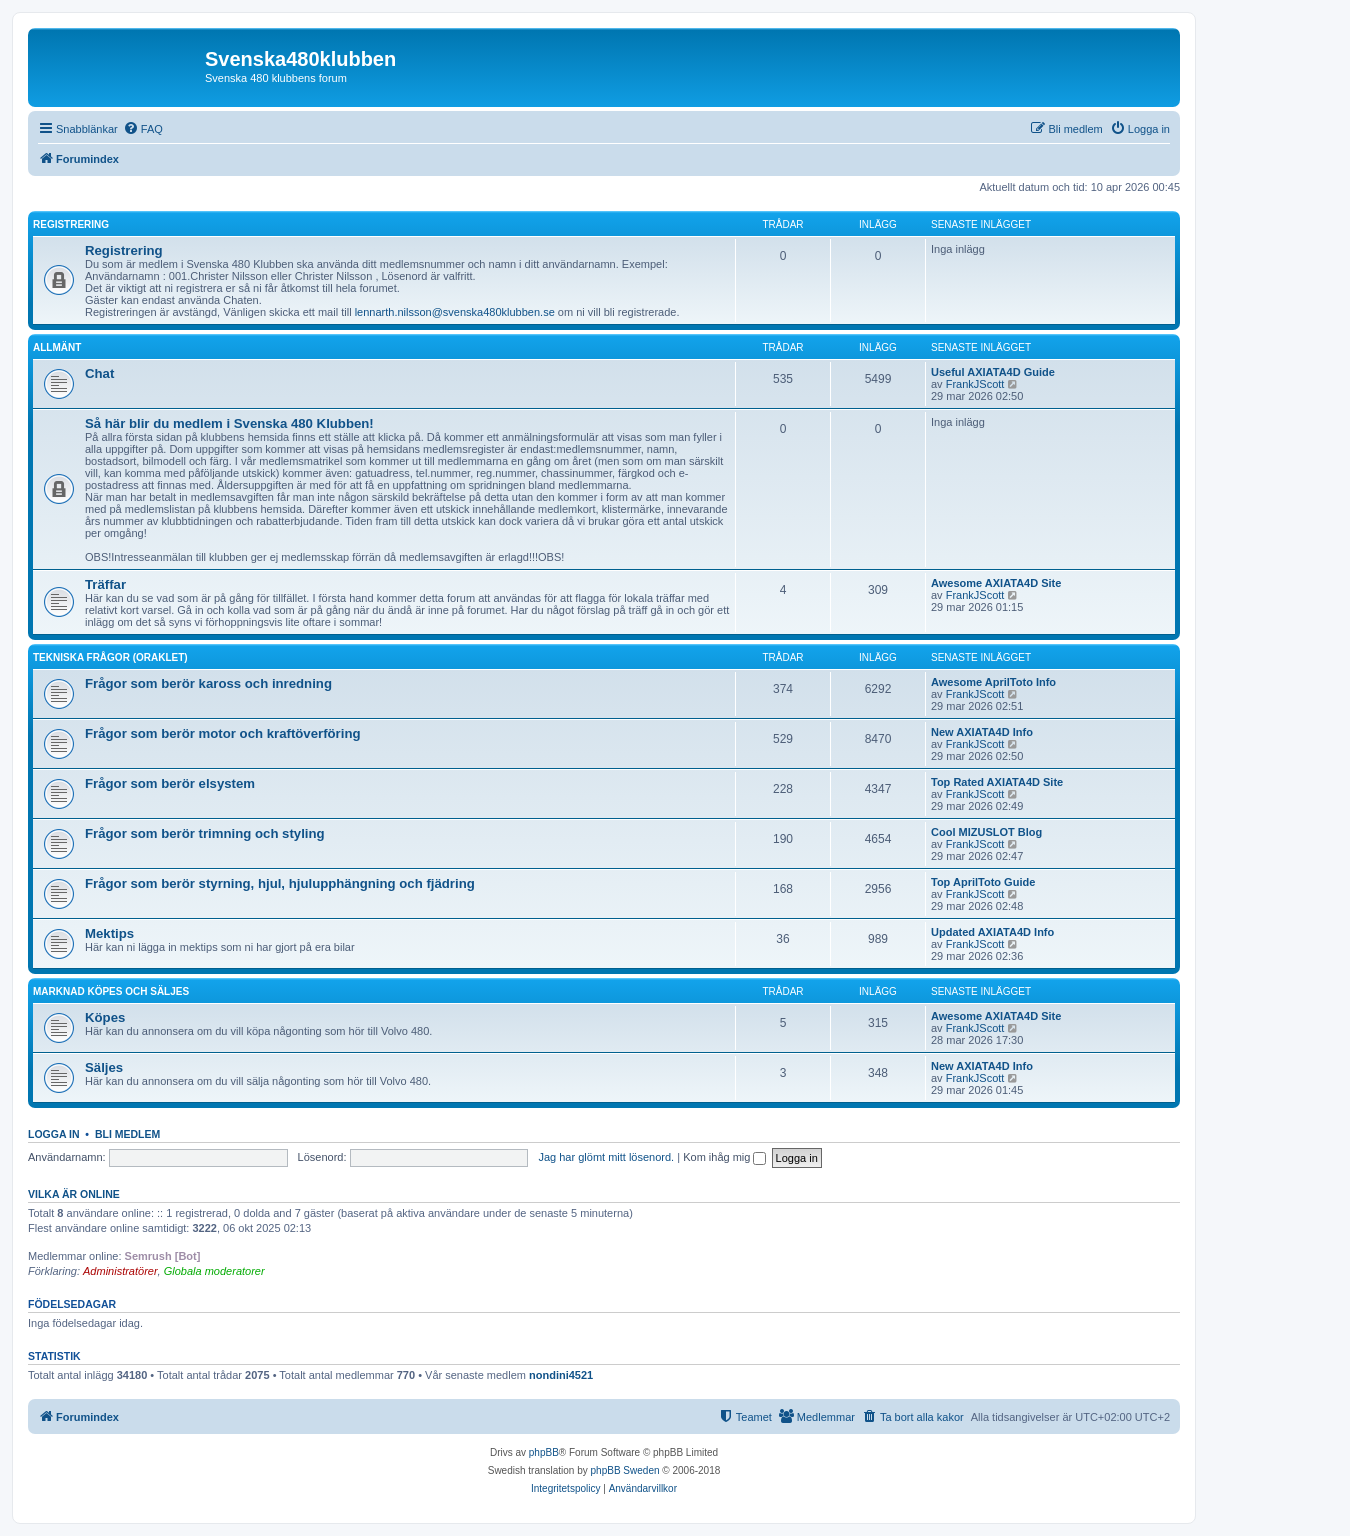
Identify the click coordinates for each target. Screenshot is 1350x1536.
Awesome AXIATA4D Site (996, 583)
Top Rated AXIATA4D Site (997, 782)
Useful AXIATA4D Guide (993, 372)
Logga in (54, 1134)
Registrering (71, 224)
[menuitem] (143, 129)
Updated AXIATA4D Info (992, 932)
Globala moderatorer (214, 1271)
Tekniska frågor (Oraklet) (110, 657)
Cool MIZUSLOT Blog (986, 832)
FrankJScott (975, 384)
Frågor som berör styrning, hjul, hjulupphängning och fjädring (280, 883)
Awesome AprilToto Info (993, 682)
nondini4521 (561, 1375)
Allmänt (57, 347)
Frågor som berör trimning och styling (205, 833)
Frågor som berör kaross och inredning (208, 683)
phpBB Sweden (625, 1470)
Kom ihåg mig (724, 1157)
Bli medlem (127, 1134)
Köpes (105, 1017)
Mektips (109, 933)
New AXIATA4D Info (982, 732)
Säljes (104, 1067)
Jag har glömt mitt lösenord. (606, 1157)
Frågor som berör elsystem (170, 783)
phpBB (544, 1452)
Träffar (105, 584)
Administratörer (120, 1271)
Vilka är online (74, 1194)
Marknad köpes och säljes (111, 991)
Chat (99, 373)
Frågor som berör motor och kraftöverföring (223, 733)
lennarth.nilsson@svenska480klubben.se (455, 312)
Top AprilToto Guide (983, 882)
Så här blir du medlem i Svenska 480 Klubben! (229, 423)
